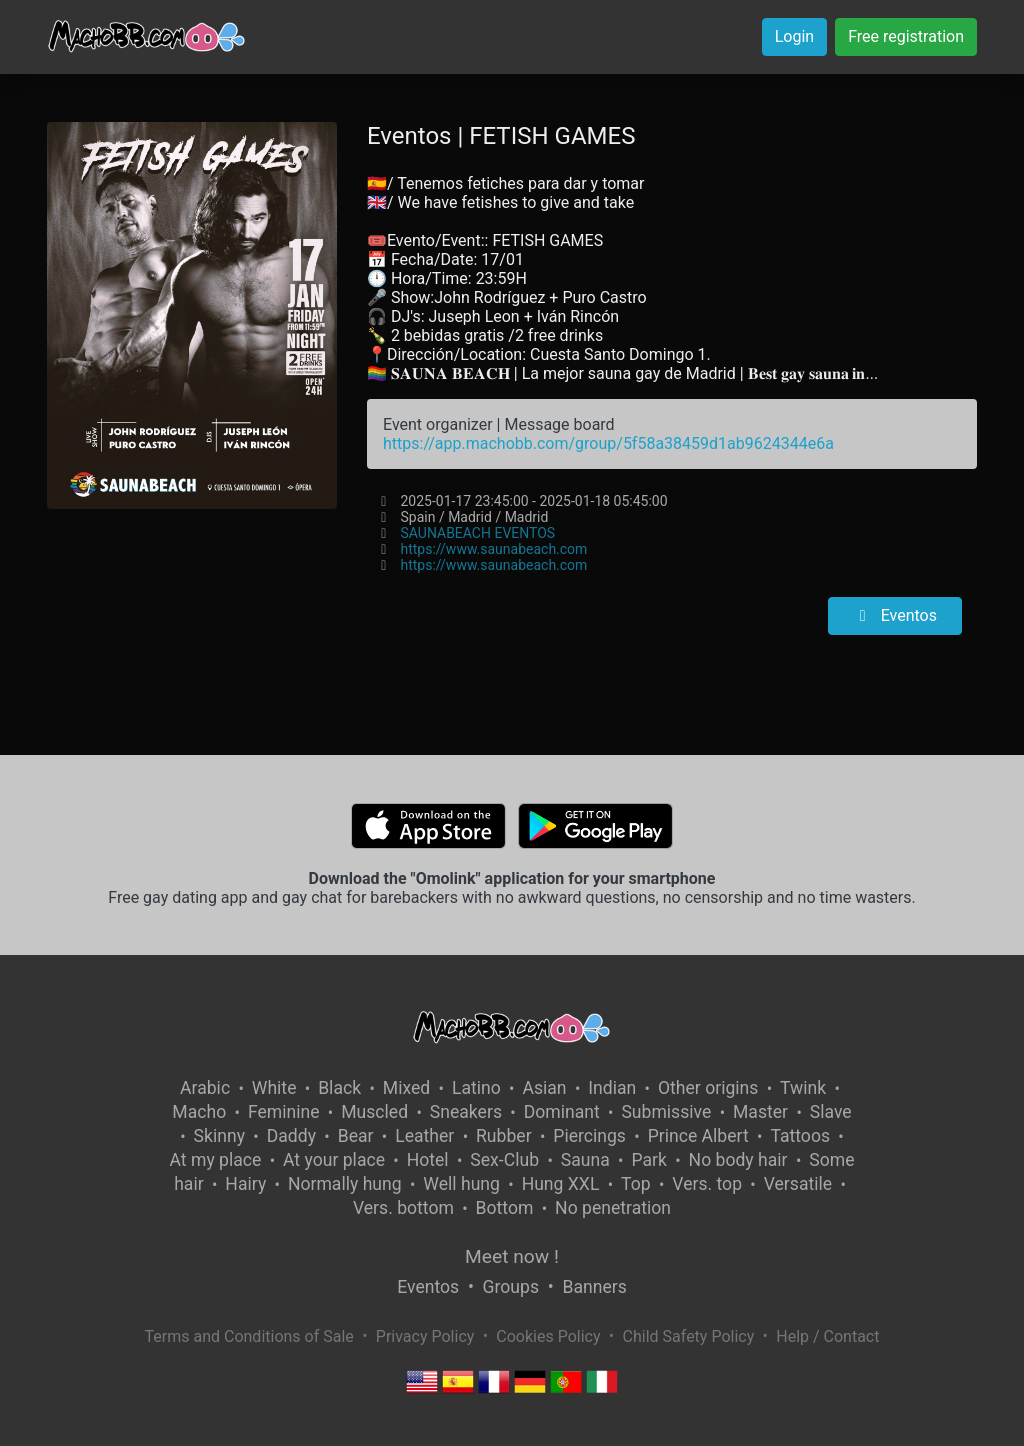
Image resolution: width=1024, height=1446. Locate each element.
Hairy (245, 1184)
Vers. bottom (403, 1208)
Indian (612, 1088)
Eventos (895, 615)
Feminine (284, 1112)
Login (794, 36)
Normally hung (345, 1184)
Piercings (589, 1136)
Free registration (906, 36)
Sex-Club (504, 1160)
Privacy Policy (425, 1336)
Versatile (798, 1184)
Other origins (708, 1088)
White (274, 1088)
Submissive (666, 1112)
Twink (803, 1088)
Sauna (585, 1160)
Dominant (562, 1112)
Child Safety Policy (689, 1336)
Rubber (504, 1136)
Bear (356, 1136)
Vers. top (707, 1184)
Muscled (374, 1112)
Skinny (219, 1136)
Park (648, 1160)
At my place (216, 1160)
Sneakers (466, 1112)
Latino (476, 1088)
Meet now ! (512, 1256)
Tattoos (800, 1136)
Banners (594, 1287)
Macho (199, 1112)
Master (760, 1112)
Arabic (205, 1088)
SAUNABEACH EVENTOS (477, 533)
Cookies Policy (548, 1336)
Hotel (428, 1160)
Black (339, 1088)
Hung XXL (561, 1184)
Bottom (505, 1208)
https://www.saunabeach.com (493, 549)
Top (636, 1184)
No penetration (613, 1208)
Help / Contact (827, 1336)
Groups (511, 1287)
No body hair (738, 1160)
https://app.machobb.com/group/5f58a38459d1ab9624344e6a (608, 443)
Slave (831, 1112)
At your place (334, 1160)
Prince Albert (698, 1136)
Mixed (406, 1088)
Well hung (461, 1184)
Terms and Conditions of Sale (249, 1336)
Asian (544, 1088)
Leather (424, 1136)
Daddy (291, 1136)
